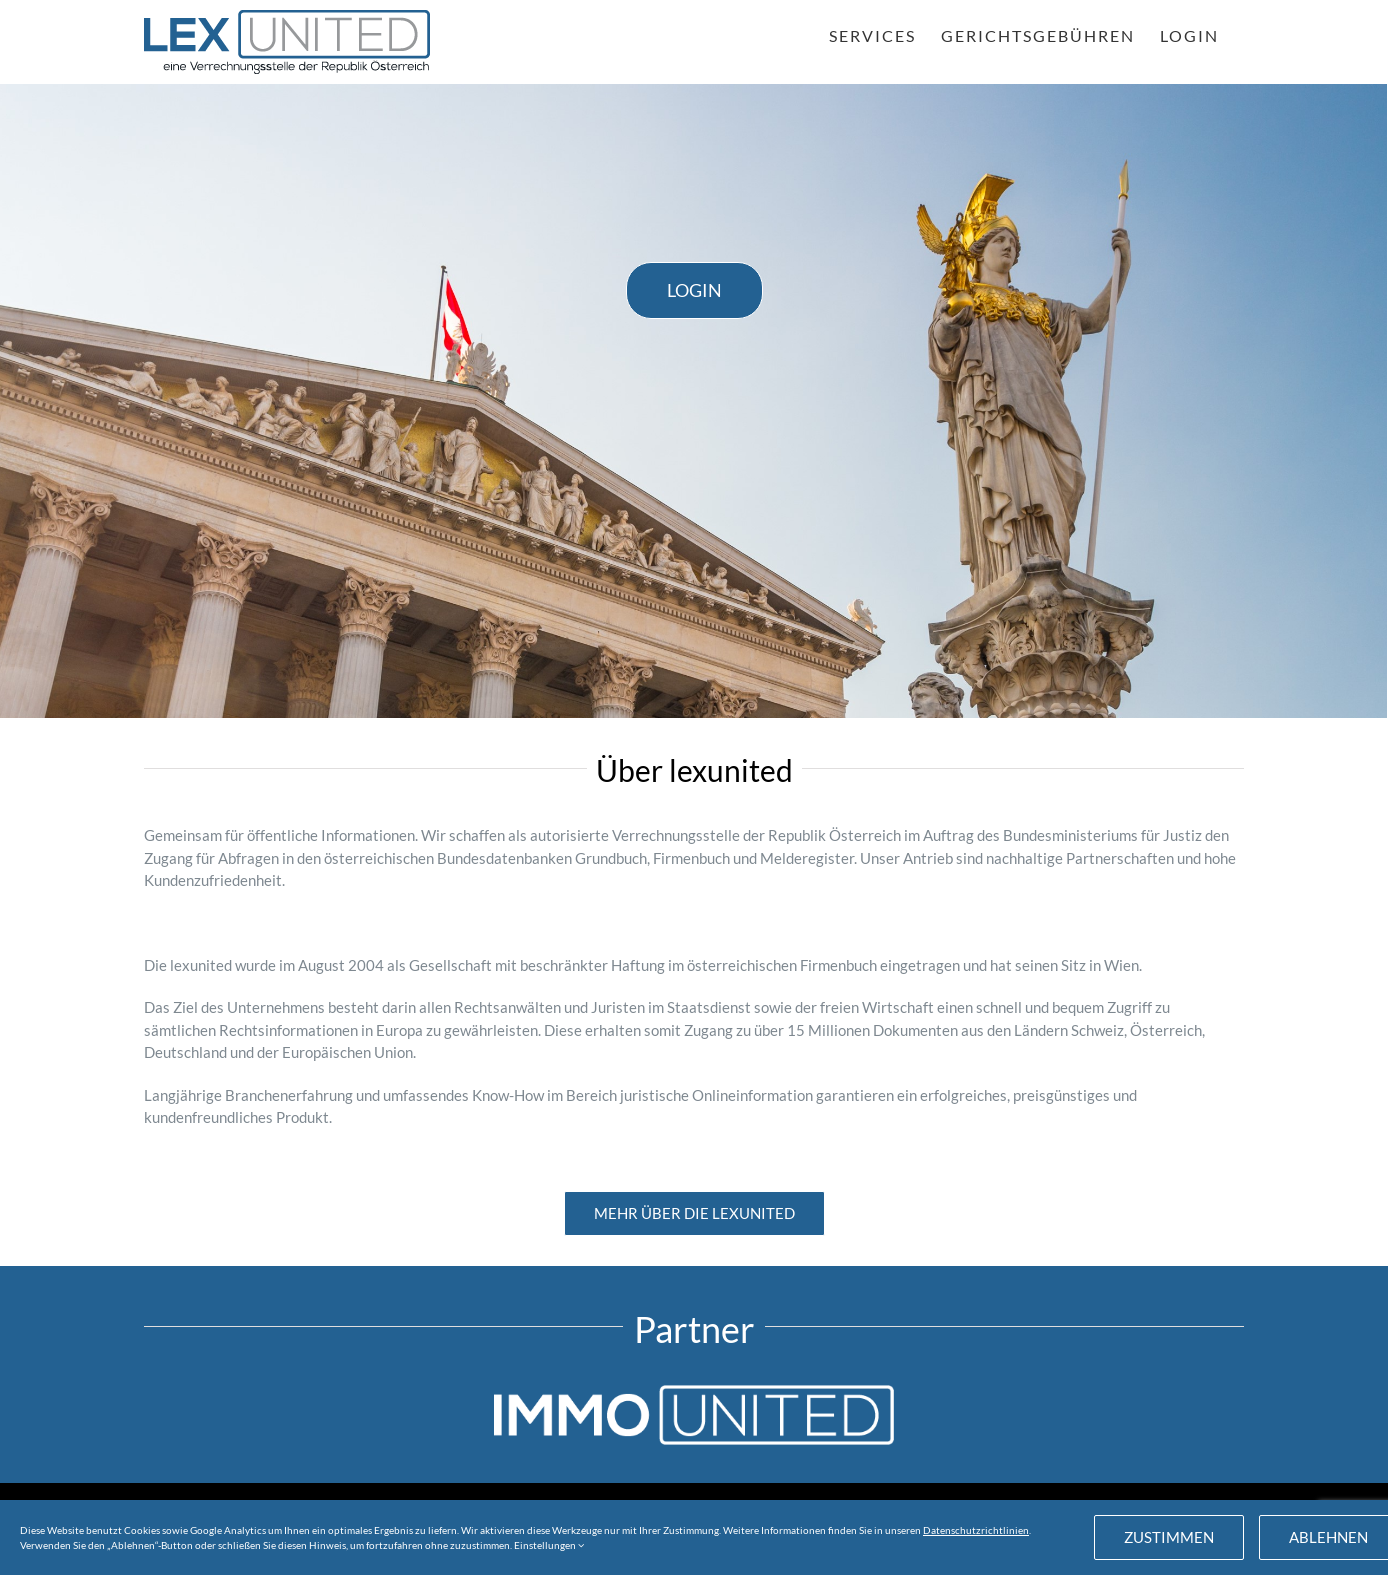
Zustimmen (1169, 1537)
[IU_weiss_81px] (694, 1392)
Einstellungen (549, 1545)
